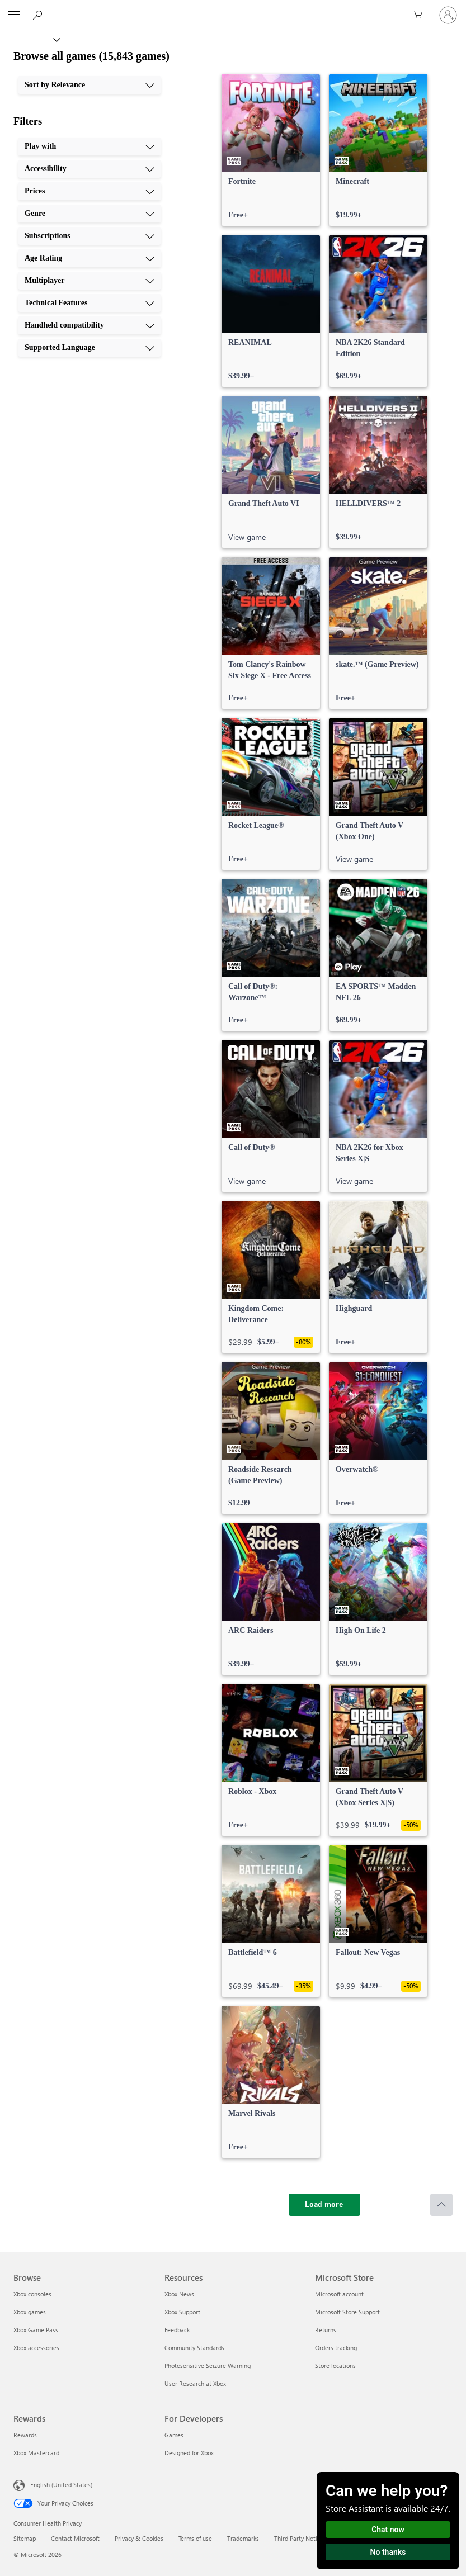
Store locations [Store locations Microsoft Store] (335, 2365)
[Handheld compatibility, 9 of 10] (89, 325)
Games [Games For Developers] (173, 2434)
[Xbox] (29, 39)
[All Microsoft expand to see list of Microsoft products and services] (14, 15)
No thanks (388, 2551)
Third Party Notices (300, 2538)
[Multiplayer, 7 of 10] (89, 281)
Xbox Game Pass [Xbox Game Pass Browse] (35, 2329)
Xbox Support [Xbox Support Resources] (182, 2311)
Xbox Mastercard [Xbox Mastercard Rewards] (36, 2452)
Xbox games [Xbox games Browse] (29, 2311)
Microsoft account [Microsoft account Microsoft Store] (339, 2294)
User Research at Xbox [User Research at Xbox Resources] (195, 2383)
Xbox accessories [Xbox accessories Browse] (36, 2347)
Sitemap (24, 2538)
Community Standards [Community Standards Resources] (194, 2347)
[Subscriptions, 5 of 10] (89, 236)
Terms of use (195, 2538)
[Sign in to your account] (448, 15)
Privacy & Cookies (139, 2538)
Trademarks (243, 2538)
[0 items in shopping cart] (421, 15)
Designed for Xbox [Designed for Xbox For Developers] (189, 2452)
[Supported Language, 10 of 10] (89, 348)
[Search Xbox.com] (39, 14)
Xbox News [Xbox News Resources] (179, 2294)
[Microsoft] (232, 8)
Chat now (387, 2529)
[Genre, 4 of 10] (89, 213)
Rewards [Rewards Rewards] (25, 2434)
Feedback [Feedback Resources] (177, 2329)
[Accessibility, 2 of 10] (89, 169)
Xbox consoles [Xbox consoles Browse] (32, 2294)
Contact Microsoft (75, 2538)
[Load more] (324, 2205)
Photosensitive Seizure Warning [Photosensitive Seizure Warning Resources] (207, 2365)
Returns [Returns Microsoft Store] (325, 2329)
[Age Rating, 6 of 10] (89, 258)
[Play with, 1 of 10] (89, 146)
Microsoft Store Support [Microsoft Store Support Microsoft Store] (347, 2311)
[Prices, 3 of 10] (89, 191)
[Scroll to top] (441, 2205)
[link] (271, 150)
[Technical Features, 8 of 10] (89, 303)
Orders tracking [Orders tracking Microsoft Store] (336, 2347)
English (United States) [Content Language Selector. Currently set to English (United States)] (61, 2484)
